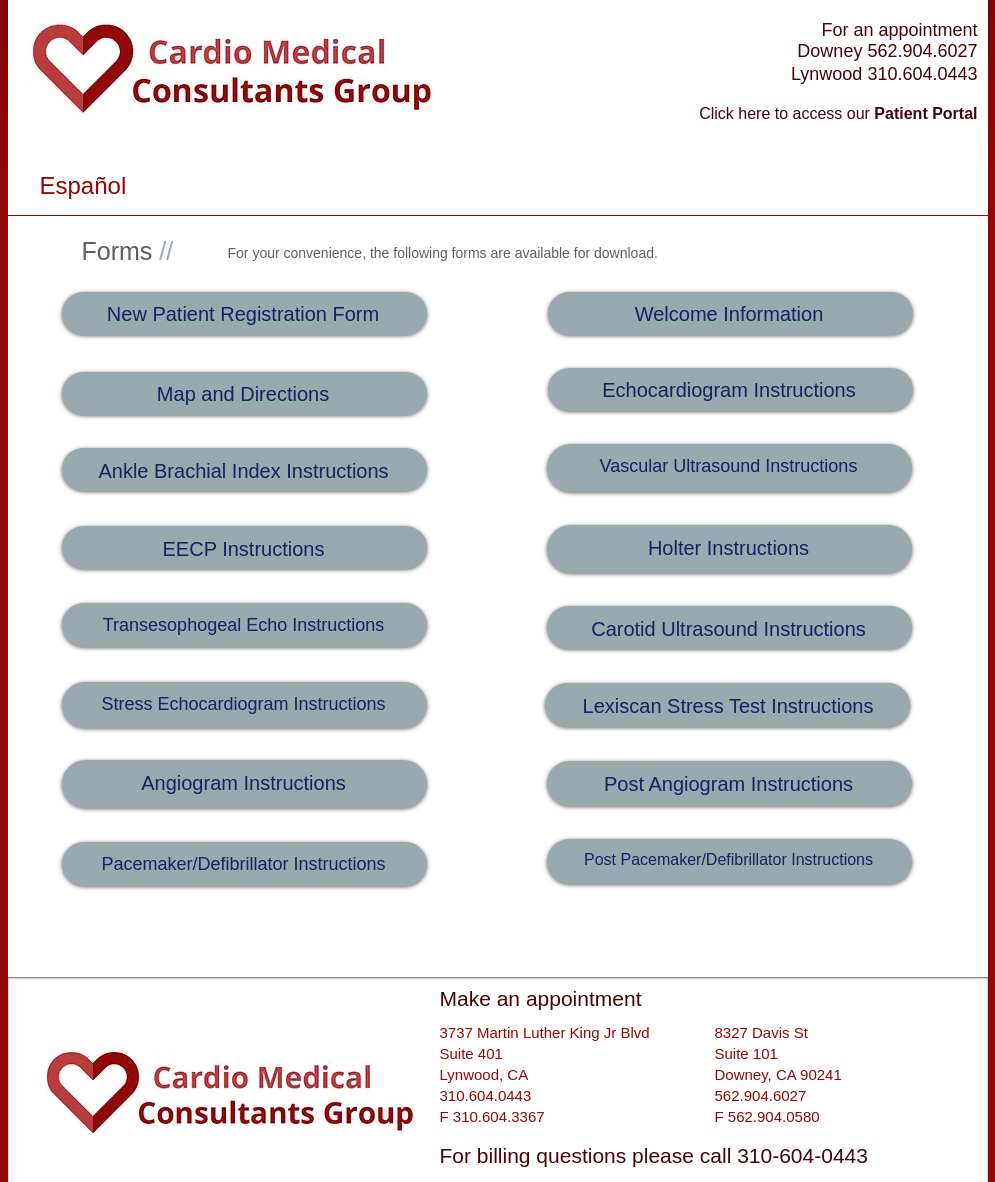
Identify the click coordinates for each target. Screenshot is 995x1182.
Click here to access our (838, 113)
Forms (128, 251)
